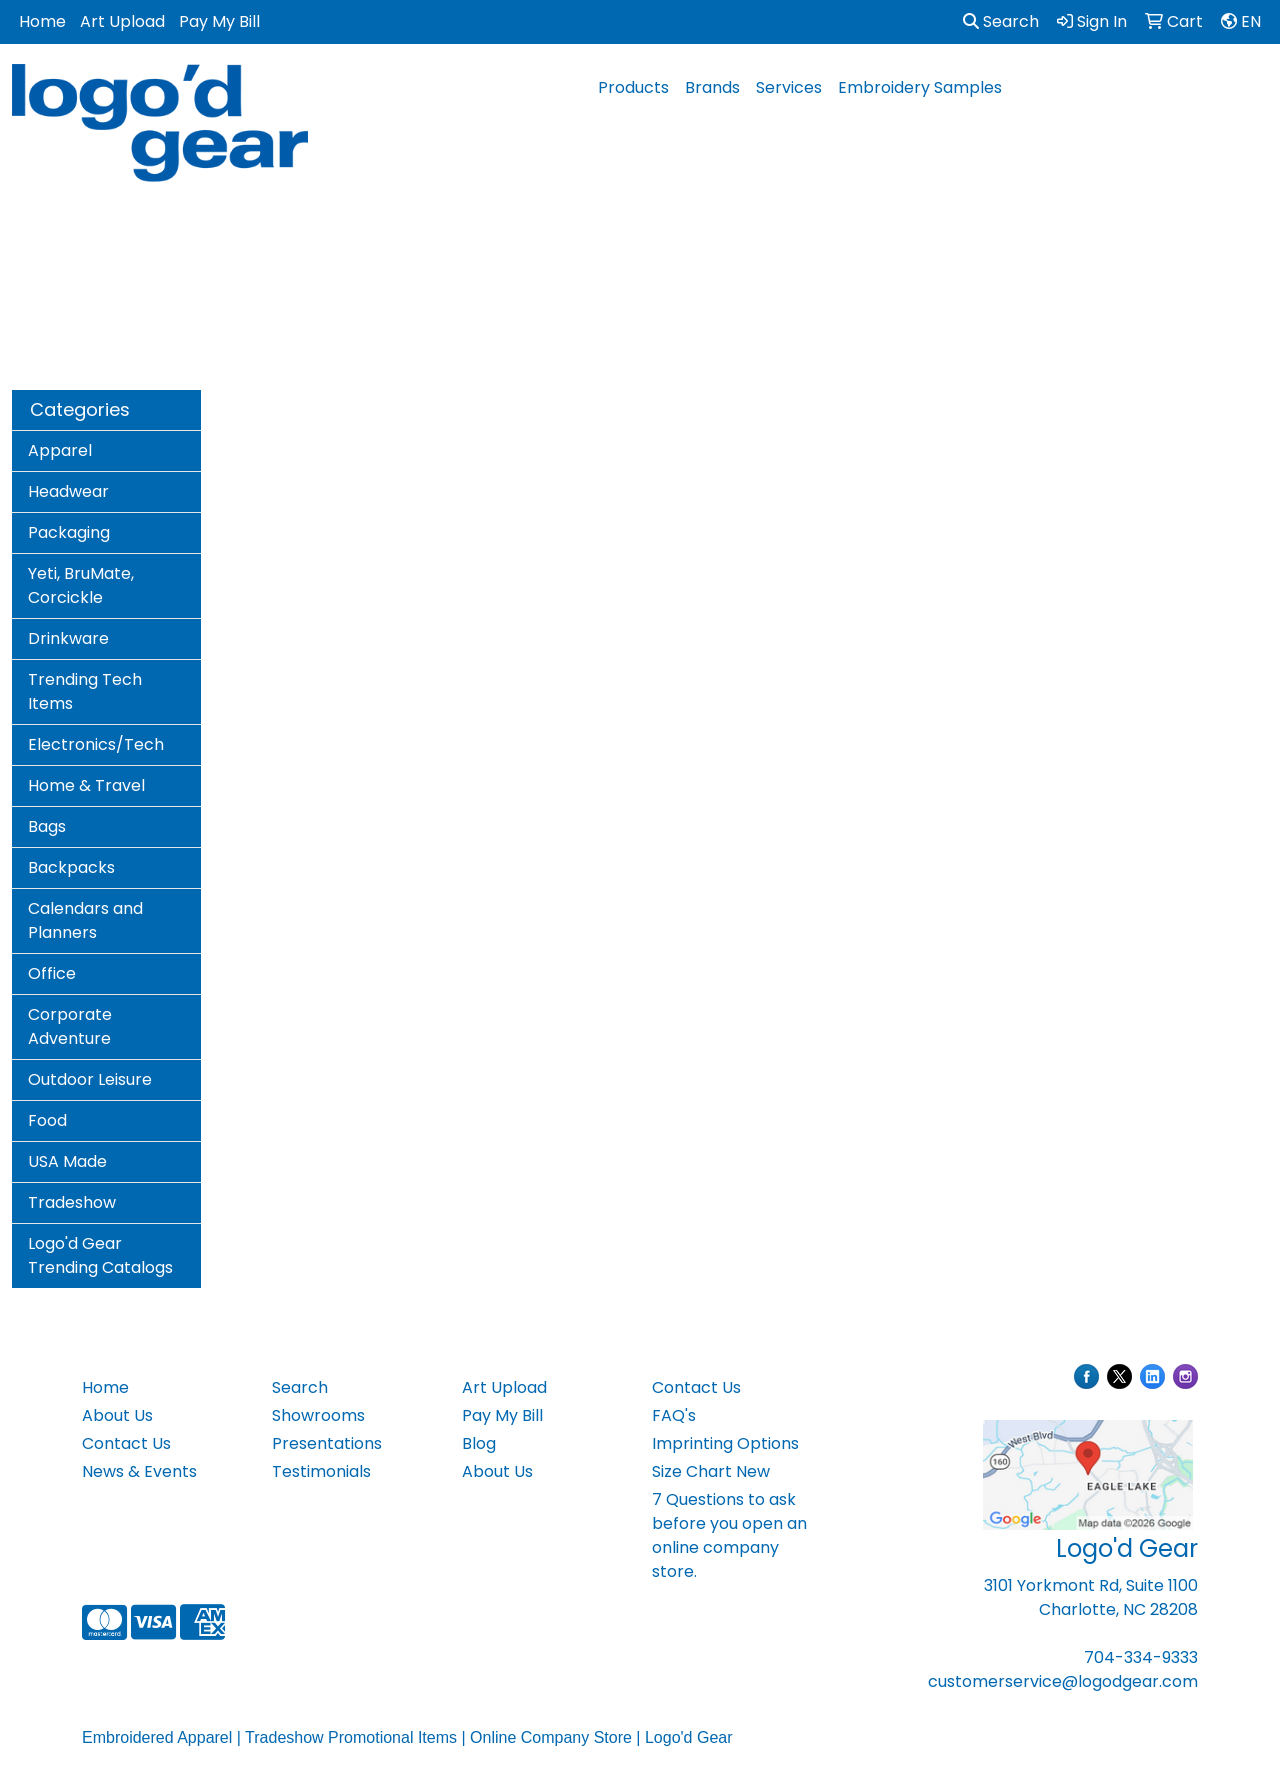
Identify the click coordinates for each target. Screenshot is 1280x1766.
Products (633, 87)
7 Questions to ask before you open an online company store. (729, 1535)
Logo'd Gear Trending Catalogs (100, 1255)
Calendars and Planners (85, 920)
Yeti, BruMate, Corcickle (81, 585)
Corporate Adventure (70, 1026)
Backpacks (71, 867)
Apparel (60, 450)
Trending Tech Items (85, 691)
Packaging (69, 532)
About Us (117, 1415)
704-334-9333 (1141, 1657)
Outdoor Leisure (90, 1079)
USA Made (67, 1161)
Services (789, 87)
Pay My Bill (219, 21)
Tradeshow (72, 1202)
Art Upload (122, 21)
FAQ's (674, 1415)
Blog (479, 1443)
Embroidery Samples (920, 87)
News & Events (139, 1471)
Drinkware (68, 638)
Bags (47, 826)
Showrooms (318, 1415)
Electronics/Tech (96, 744)
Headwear (68, 491)
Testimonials (321, 1471)
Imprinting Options (725, 1443)
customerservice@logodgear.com (1063, 1681)
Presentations (327, 1443)
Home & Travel (86, 785)
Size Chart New (711, 1471)
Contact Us (126, 1443)
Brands (712, 87)
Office (52, 973)
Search (1001, 21)
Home (42, 21)
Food (47, 1120)
